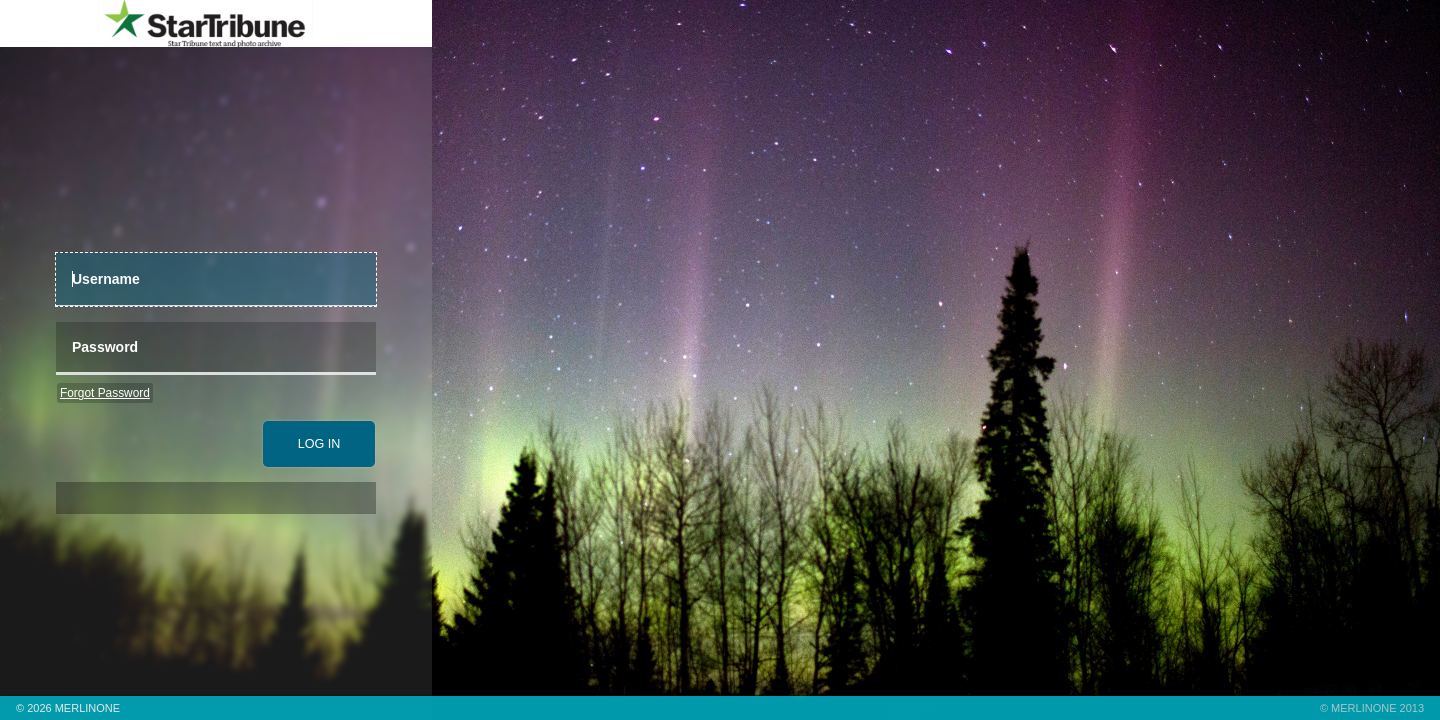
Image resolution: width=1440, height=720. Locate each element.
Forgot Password (105, 393)
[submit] (319, 444)
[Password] (216, 348)
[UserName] (216, 279)
